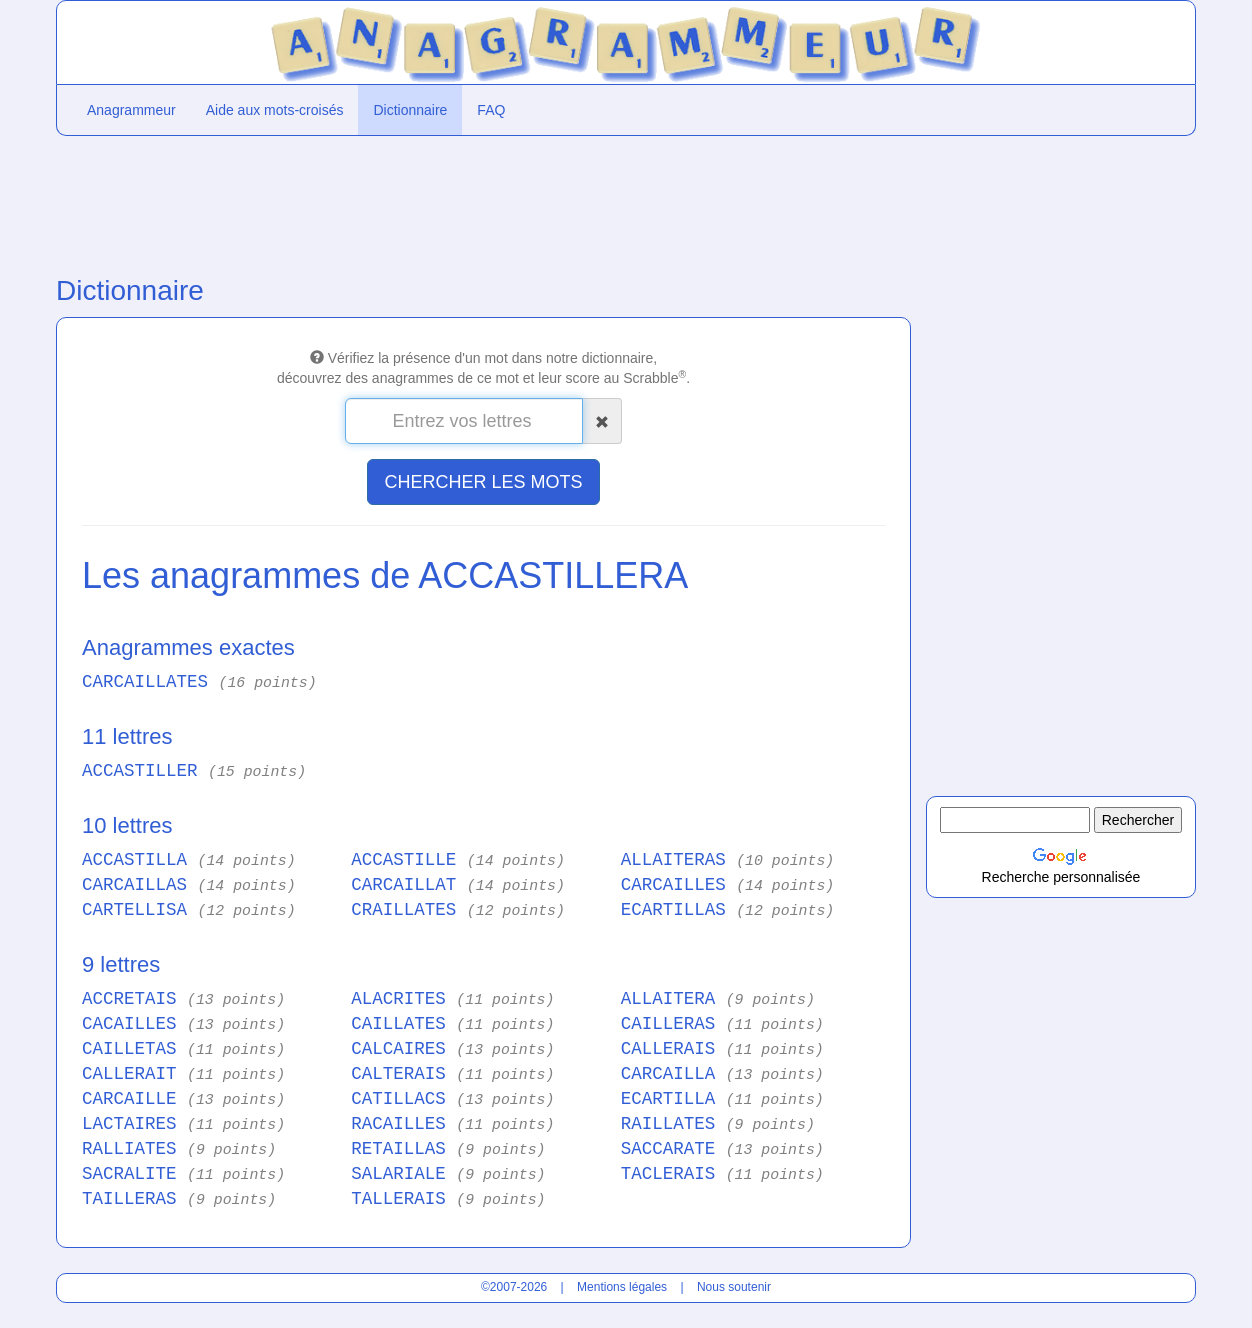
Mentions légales (622, 1287)
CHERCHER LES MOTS (483, 482)
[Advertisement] (483, 201)
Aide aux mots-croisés (275, 110)
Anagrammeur (131, 110)
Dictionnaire (410, 110)
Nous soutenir (734, 1287)
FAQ (491, 110)
